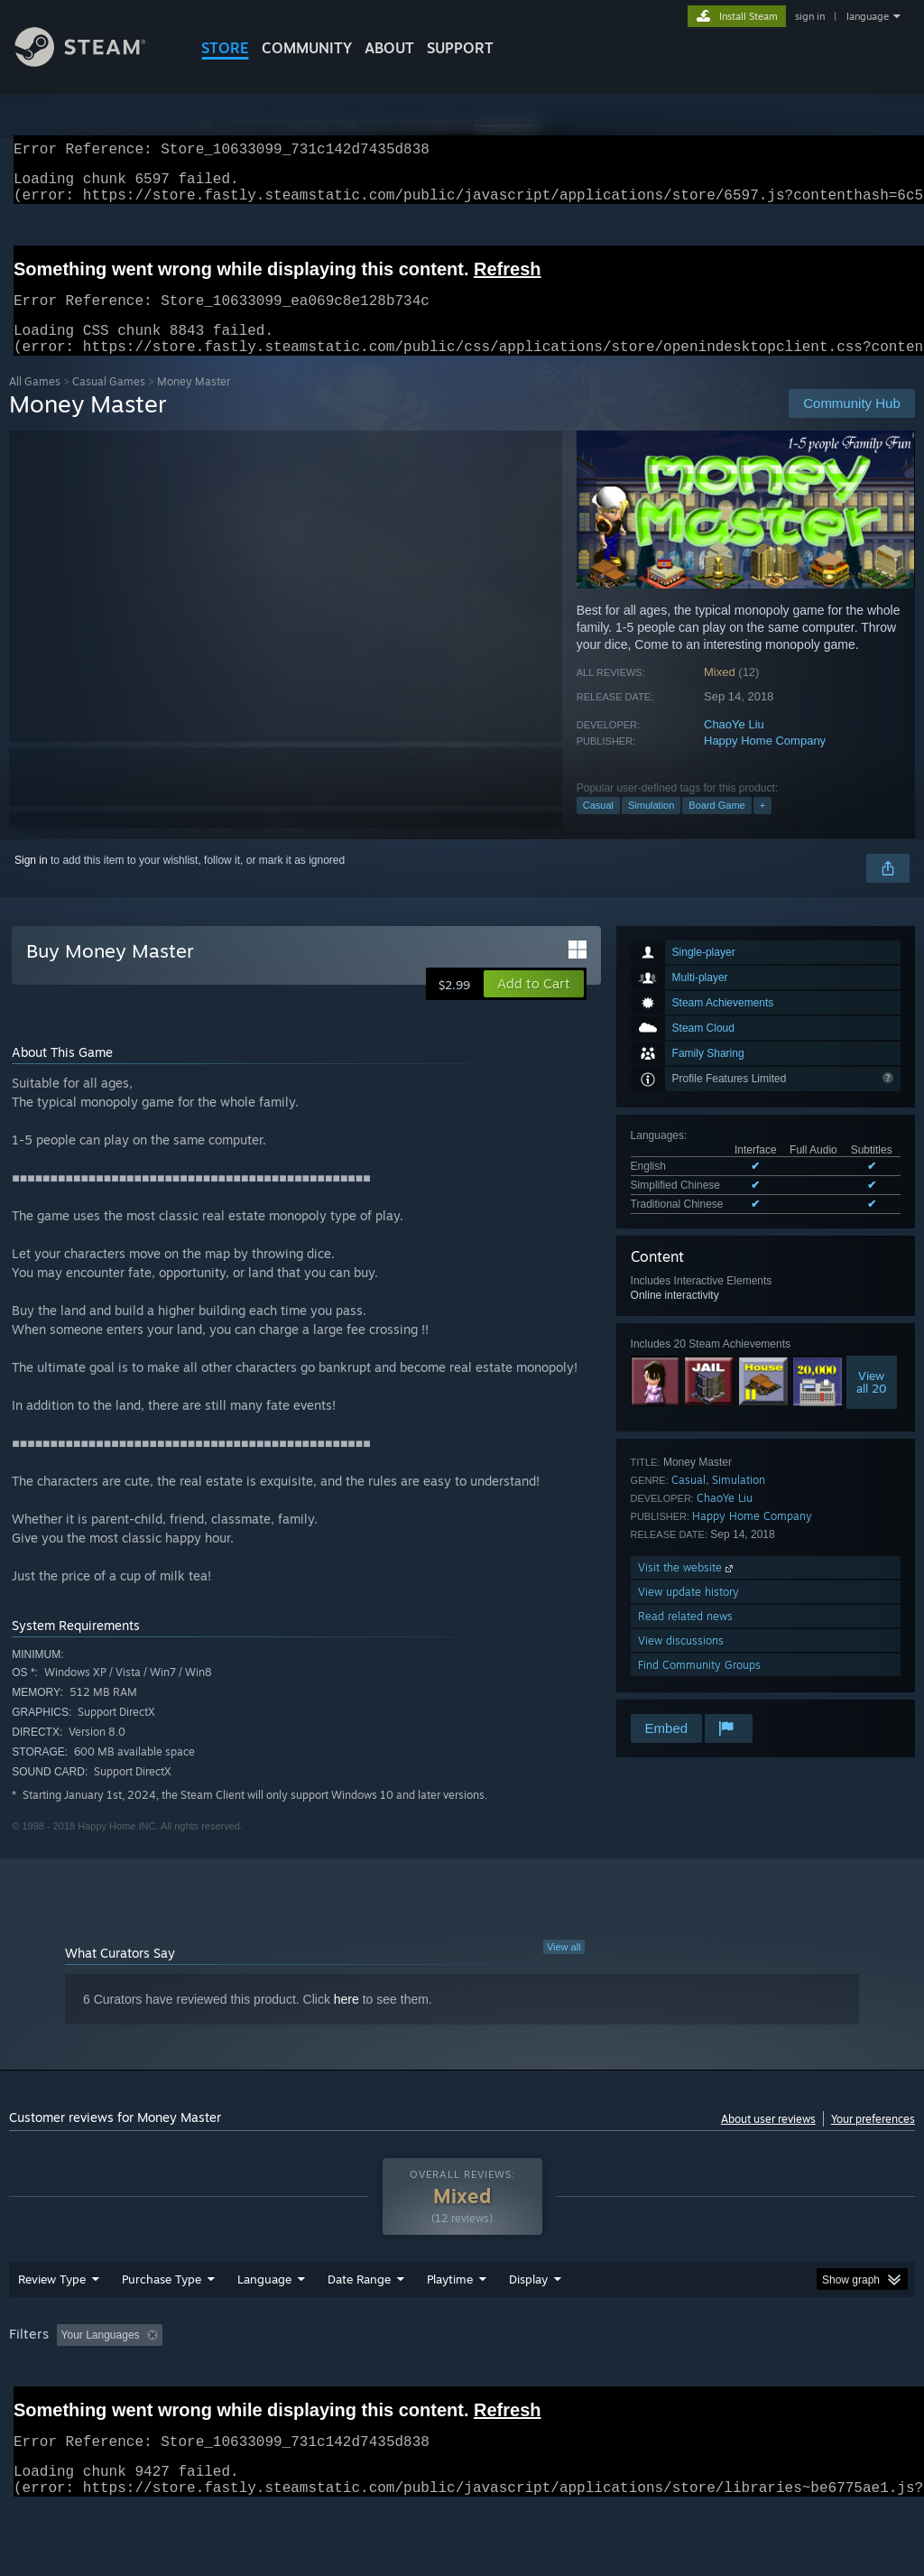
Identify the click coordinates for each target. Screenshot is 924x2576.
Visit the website (687, 1589)
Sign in (31, 882)
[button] (534, 1005)
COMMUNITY (307, 48)
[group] (462, 2394)
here (346, 2021)
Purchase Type (161, 2326)
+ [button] (762, 826)
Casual (598, 826)
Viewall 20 (871, 1403)
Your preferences (873, 2140)
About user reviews (768, 2140)
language (867, 16)
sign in (810, 16)
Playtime (450, 2326)
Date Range (359, 2326)
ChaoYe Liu (734, 746)
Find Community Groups (699, 1686)
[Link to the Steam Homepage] (93, 61)
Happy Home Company (765, 762)
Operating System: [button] (702, 2382)
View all (564, 1968)
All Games (34, 403)
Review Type (52, 2326)
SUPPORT (460, 48)
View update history (688, 1613)
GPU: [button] (856, 2382)
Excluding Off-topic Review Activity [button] (282, 2382)
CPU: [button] (795, 2382)
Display (528, 2326)
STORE (225, 48)
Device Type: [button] (45, 2406)
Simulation (651, 826)
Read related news (685, 1638)
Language (264, 2326)
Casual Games (108, 403)
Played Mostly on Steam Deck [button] (551, 2382)
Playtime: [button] (422, 2382)
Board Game (716, 826)
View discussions (681, 1662)
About (389, 48)
